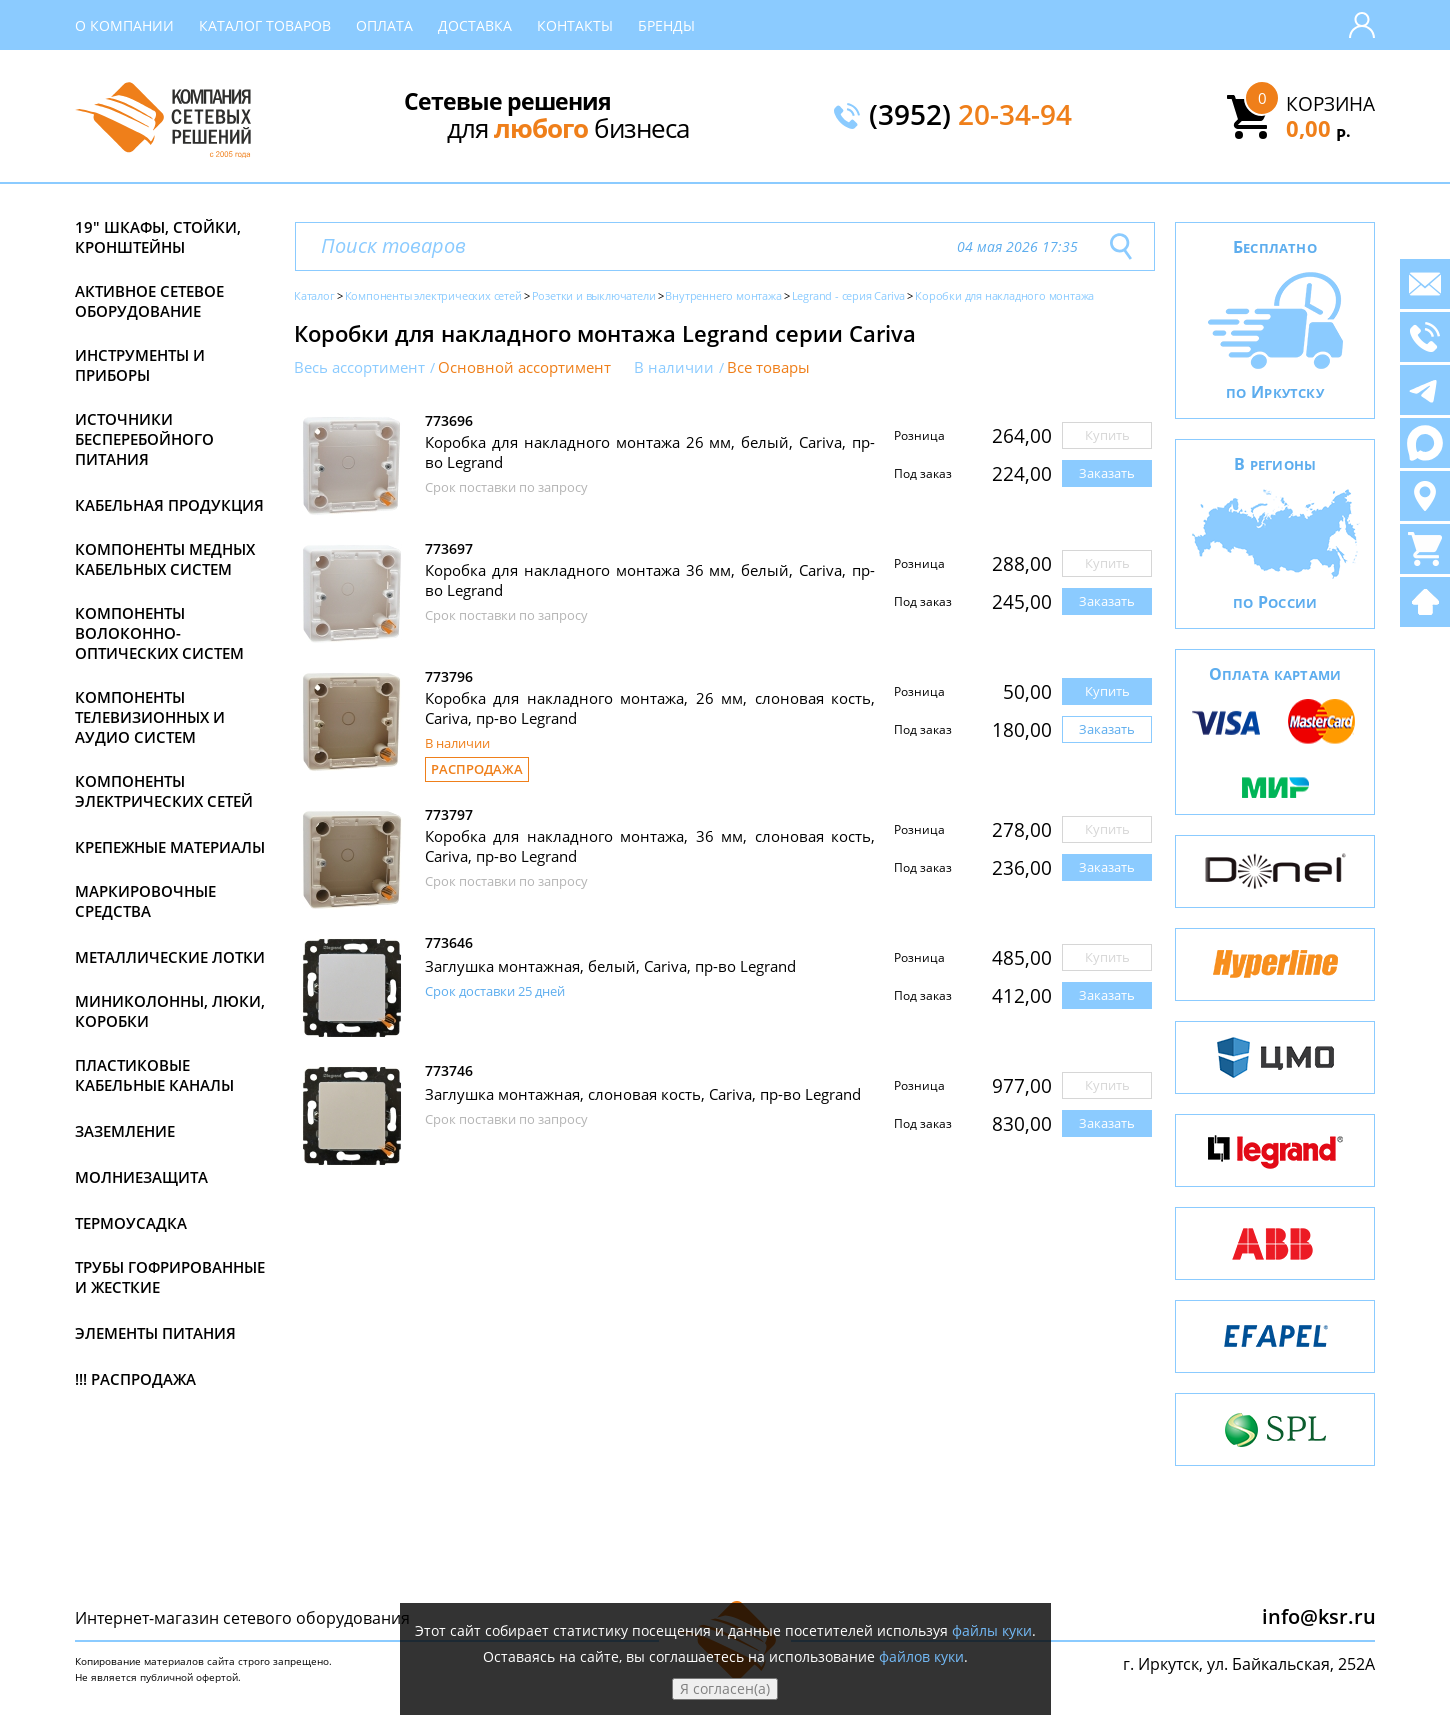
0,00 (1318, 128)
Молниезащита (141, 1177)
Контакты (575, 25)
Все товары (768, 367)
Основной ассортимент (524, 367)
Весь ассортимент (359, 367)
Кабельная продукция (169, 505)
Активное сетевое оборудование (149, 301)
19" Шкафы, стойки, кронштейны (158, 237)
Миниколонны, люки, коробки (170, 1011)
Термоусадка (131, 1223)
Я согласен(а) (725, 1688)
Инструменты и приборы (140, 365)
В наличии (674, 367)
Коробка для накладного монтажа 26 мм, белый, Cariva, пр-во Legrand (650, 452)
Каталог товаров (265, 25)
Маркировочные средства (145, 901)
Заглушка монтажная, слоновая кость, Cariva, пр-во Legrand (643, 1094)
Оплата (384, 25)
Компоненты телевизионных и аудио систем (150, 717)
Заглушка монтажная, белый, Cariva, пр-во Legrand (610, 966)
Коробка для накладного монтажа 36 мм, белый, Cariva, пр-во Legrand (650, 580)
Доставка (475, 25)
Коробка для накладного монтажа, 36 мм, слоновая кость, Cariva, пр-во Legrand (650, 846)
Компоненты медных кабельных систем (165, 559)
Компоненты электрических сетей (164, 791)
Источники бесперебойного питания (144, 439)
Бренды (666, 25)
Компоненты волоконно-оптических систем (159, 633)
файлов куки (921, 1656)
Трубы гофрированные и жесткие (170, 1277)
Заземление (125, 1131)
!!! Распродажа (135, 1379)
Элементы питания (155, 1333)
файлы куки (992, 1630)
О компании (124, 25)
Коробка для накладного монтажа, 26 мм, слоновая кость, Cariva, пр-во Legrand (650, 708)
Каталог (314, 295)
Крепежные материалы (170, 847)
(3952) (970, 116)
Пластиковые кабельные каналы (154, 1075)
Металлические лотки (170, 957)
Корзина (1330, 104)
